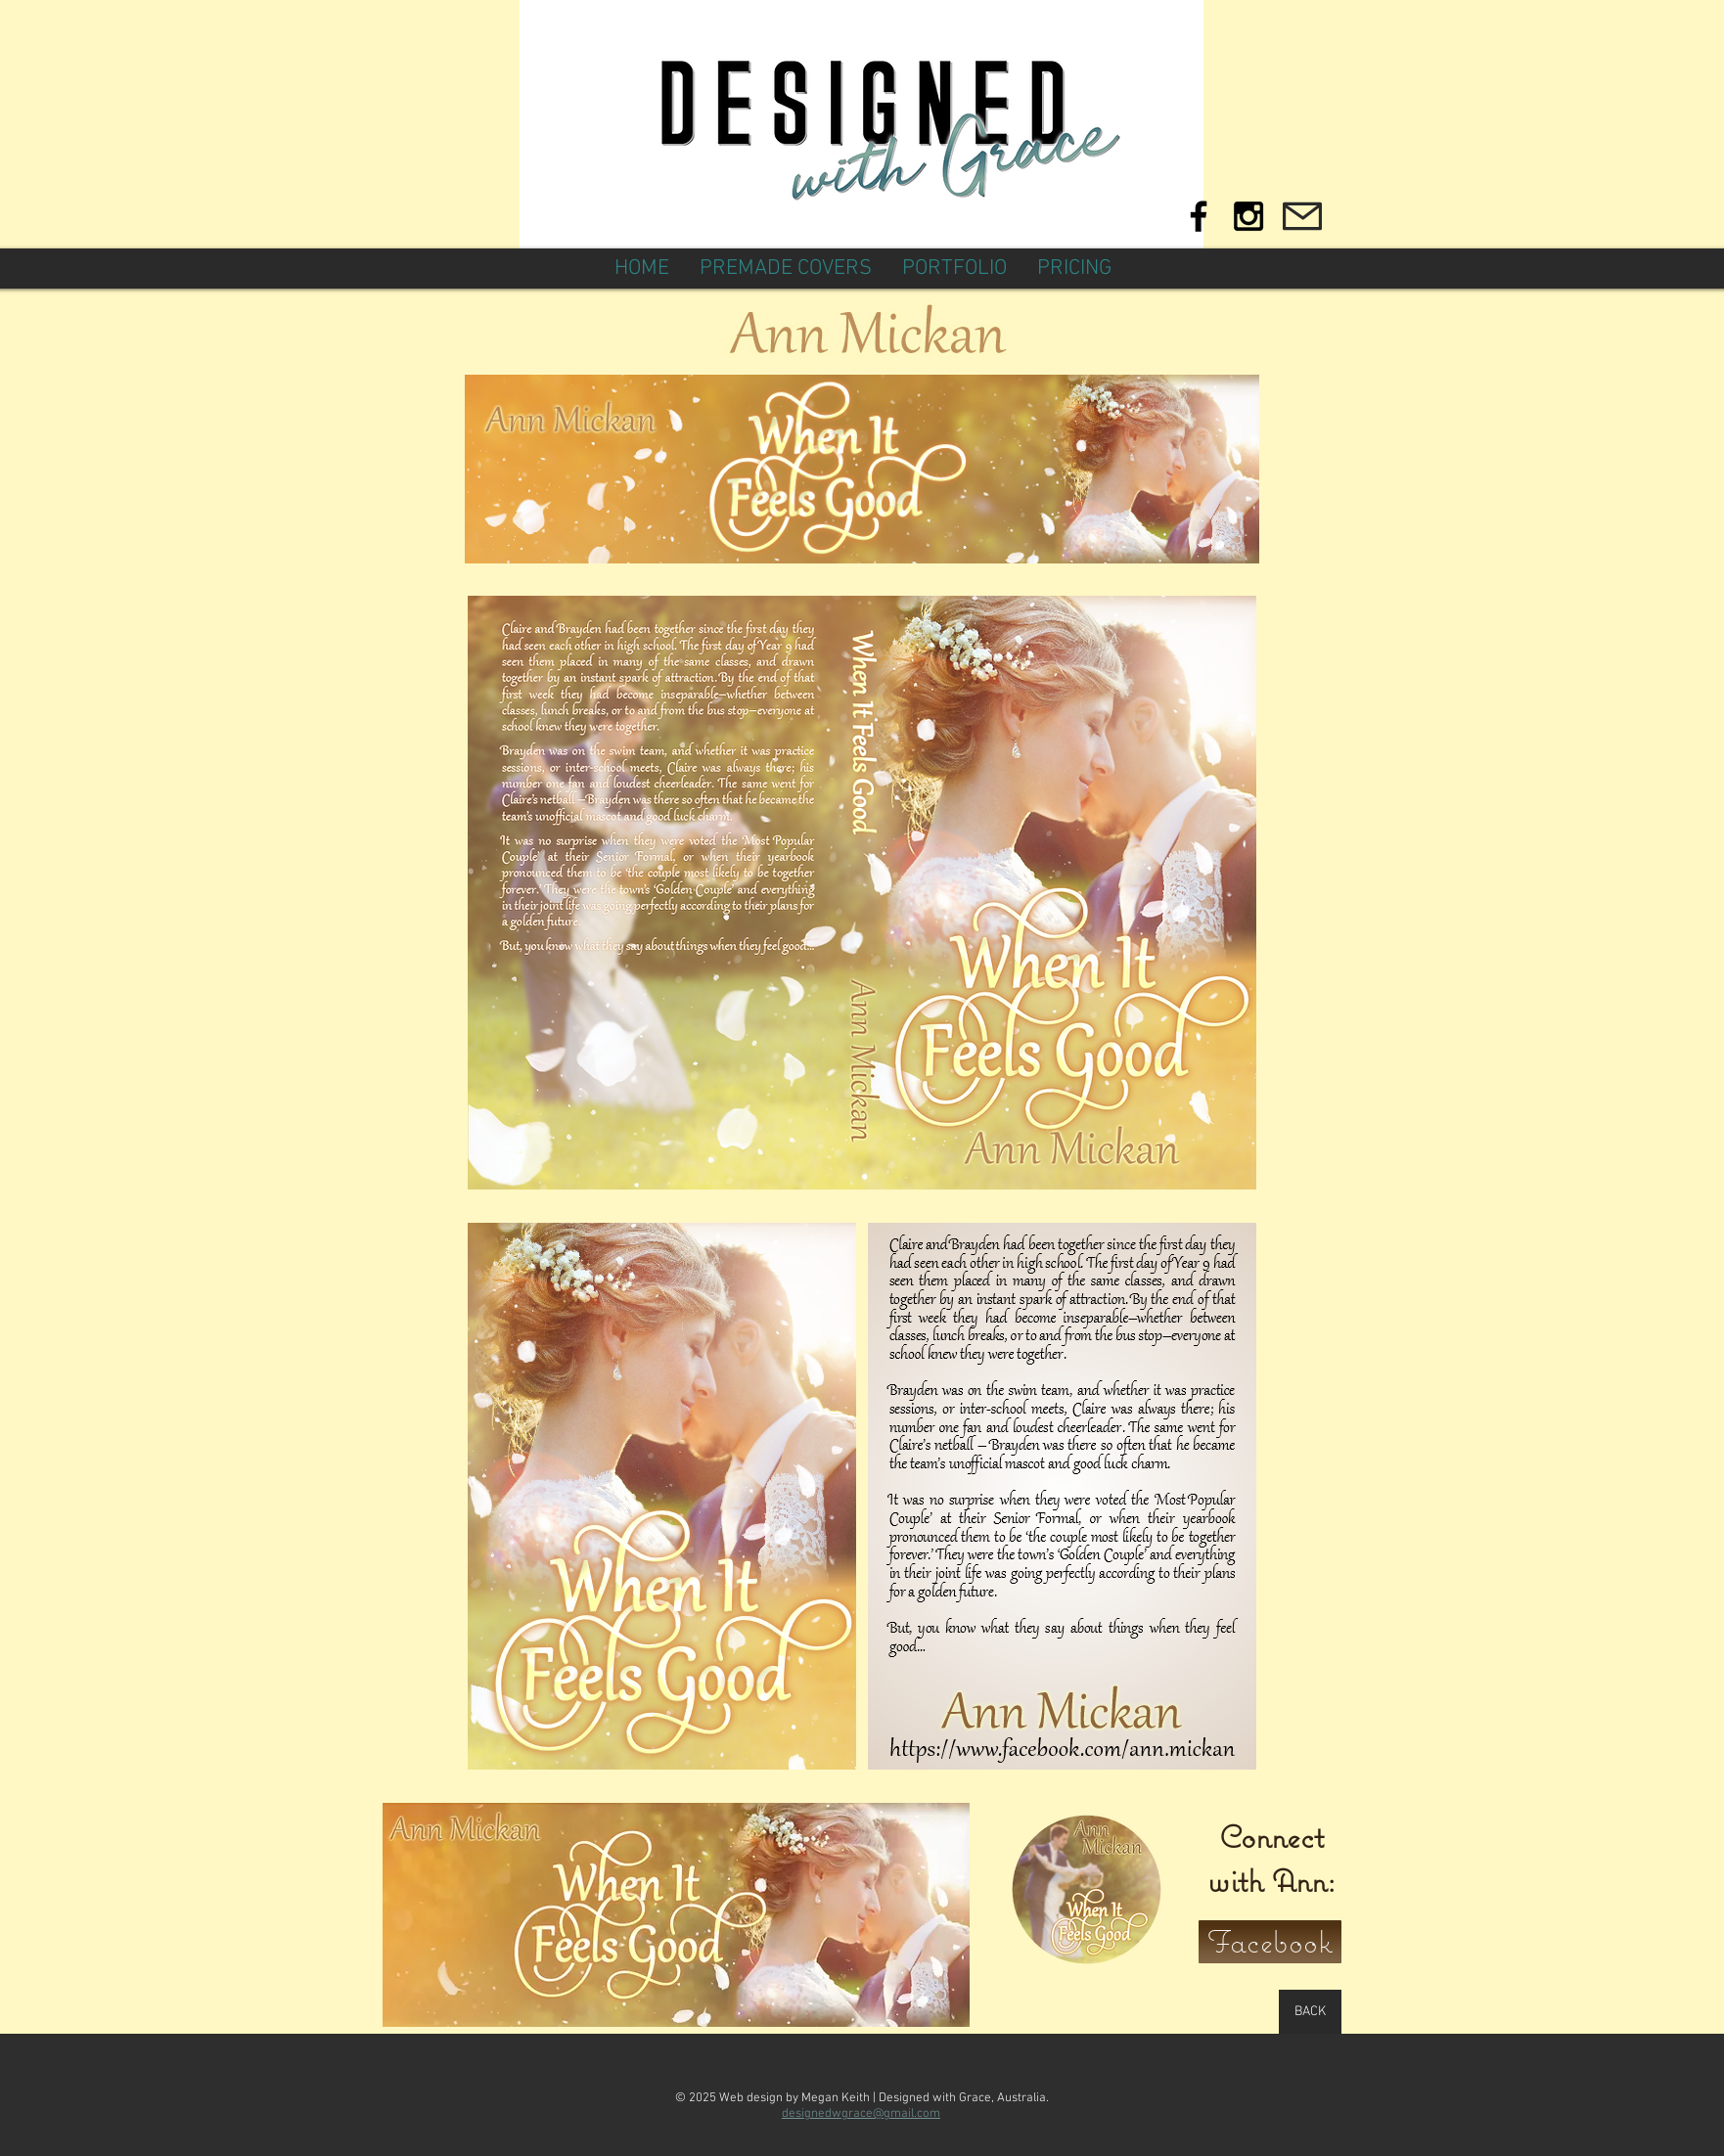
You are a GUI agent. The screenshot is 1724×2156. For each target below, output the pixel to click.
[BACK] (1310, 2012)
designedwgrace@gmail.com (861, 2114)
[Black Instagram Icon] (1248, 216)
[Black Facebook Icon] (1198, 216)
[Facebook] (1270, 1941)
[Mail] (1302, 216)
